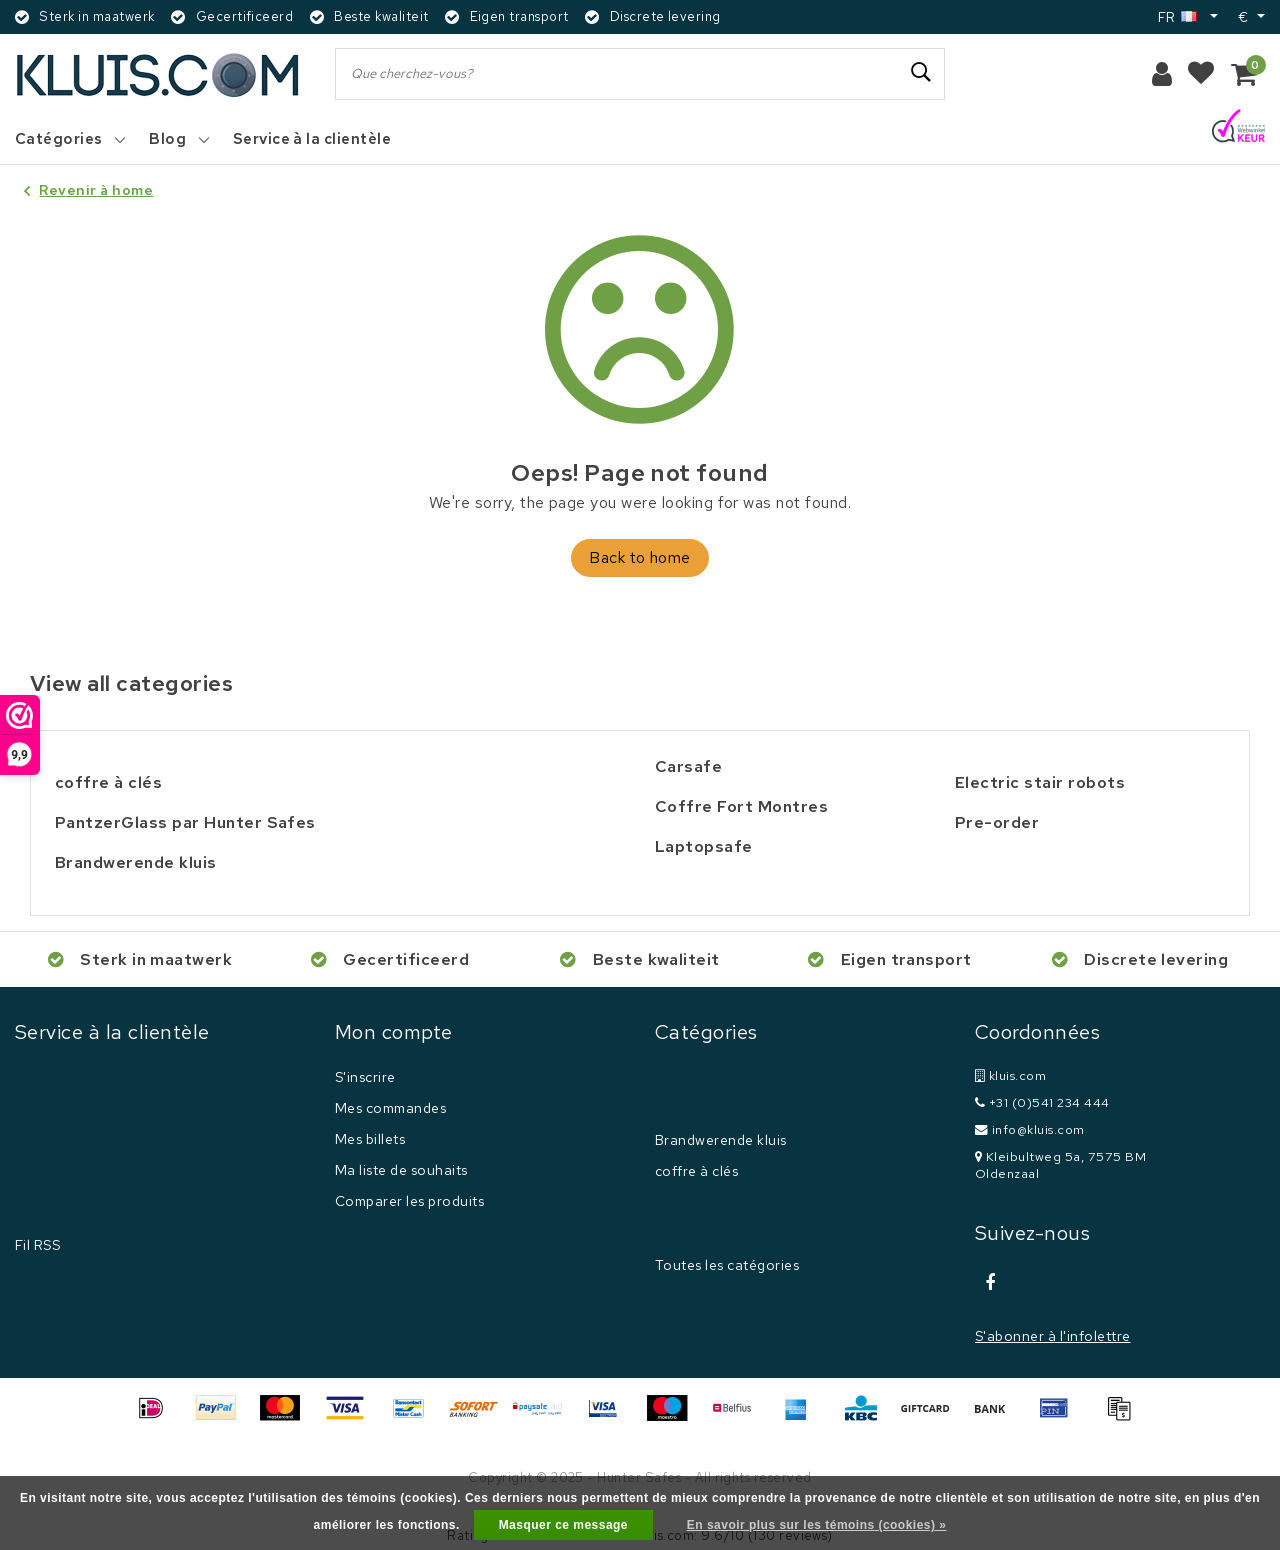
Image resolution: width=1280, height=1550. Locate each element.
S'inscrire (365, 1077)
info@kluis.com (1030, 1129)
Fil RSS (37, 1245)
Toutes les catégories (727, 1265)
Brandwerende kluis (721, 1140)
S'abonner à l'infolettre (1053, 1336)
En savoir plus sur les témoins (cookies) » (817, 1525)
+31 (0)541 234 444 (1042, 1102)
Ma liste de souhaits (401, 1170)
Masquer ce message (563, 1525)
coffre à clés (696, 1171)
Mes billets (370, 1139)
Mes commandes (390, 1108)
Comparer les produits (409, 1201)
